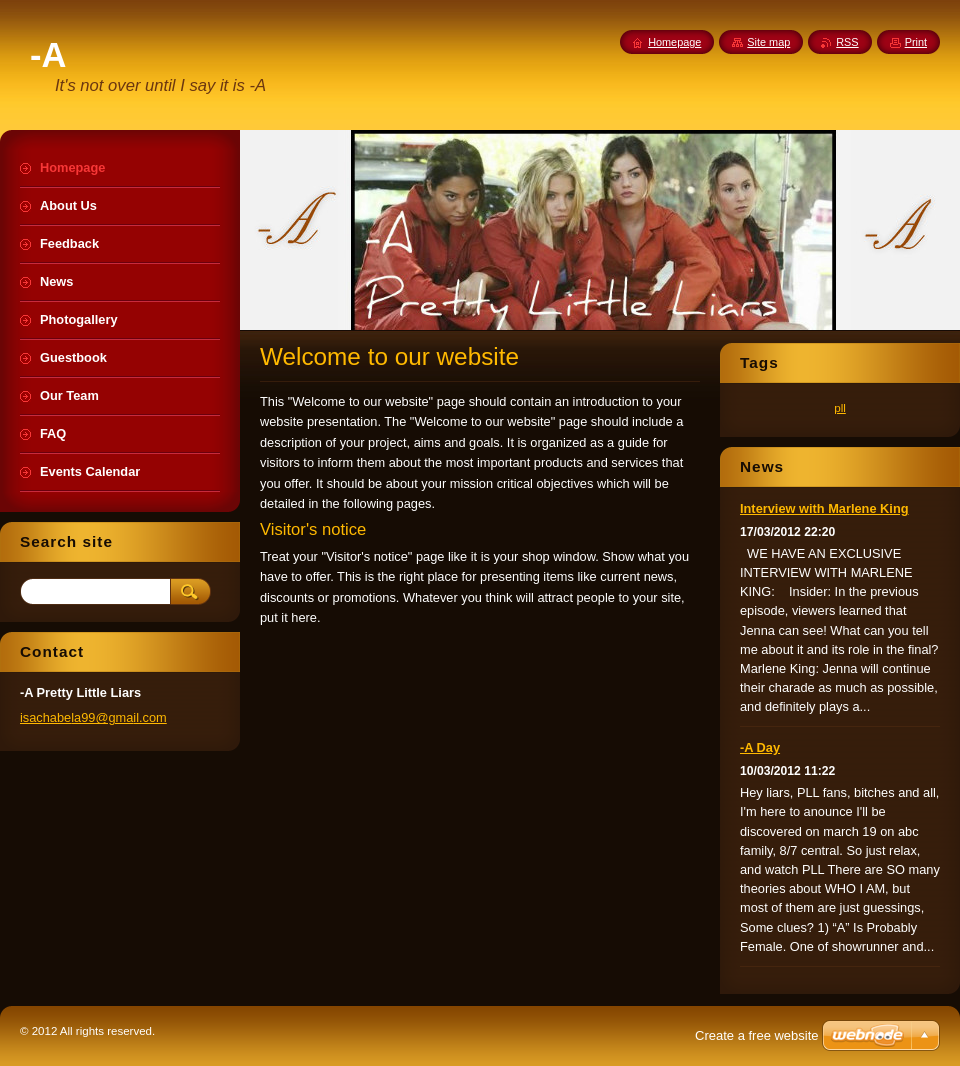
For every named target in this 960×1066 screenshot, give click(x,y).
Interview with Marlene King (824, 508)
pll (840, 407)
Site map (768, 42)
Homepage (674, 42)
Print (916, 42)
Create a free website (757, 1035)
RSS (847, 42)
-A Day (760, 747)
